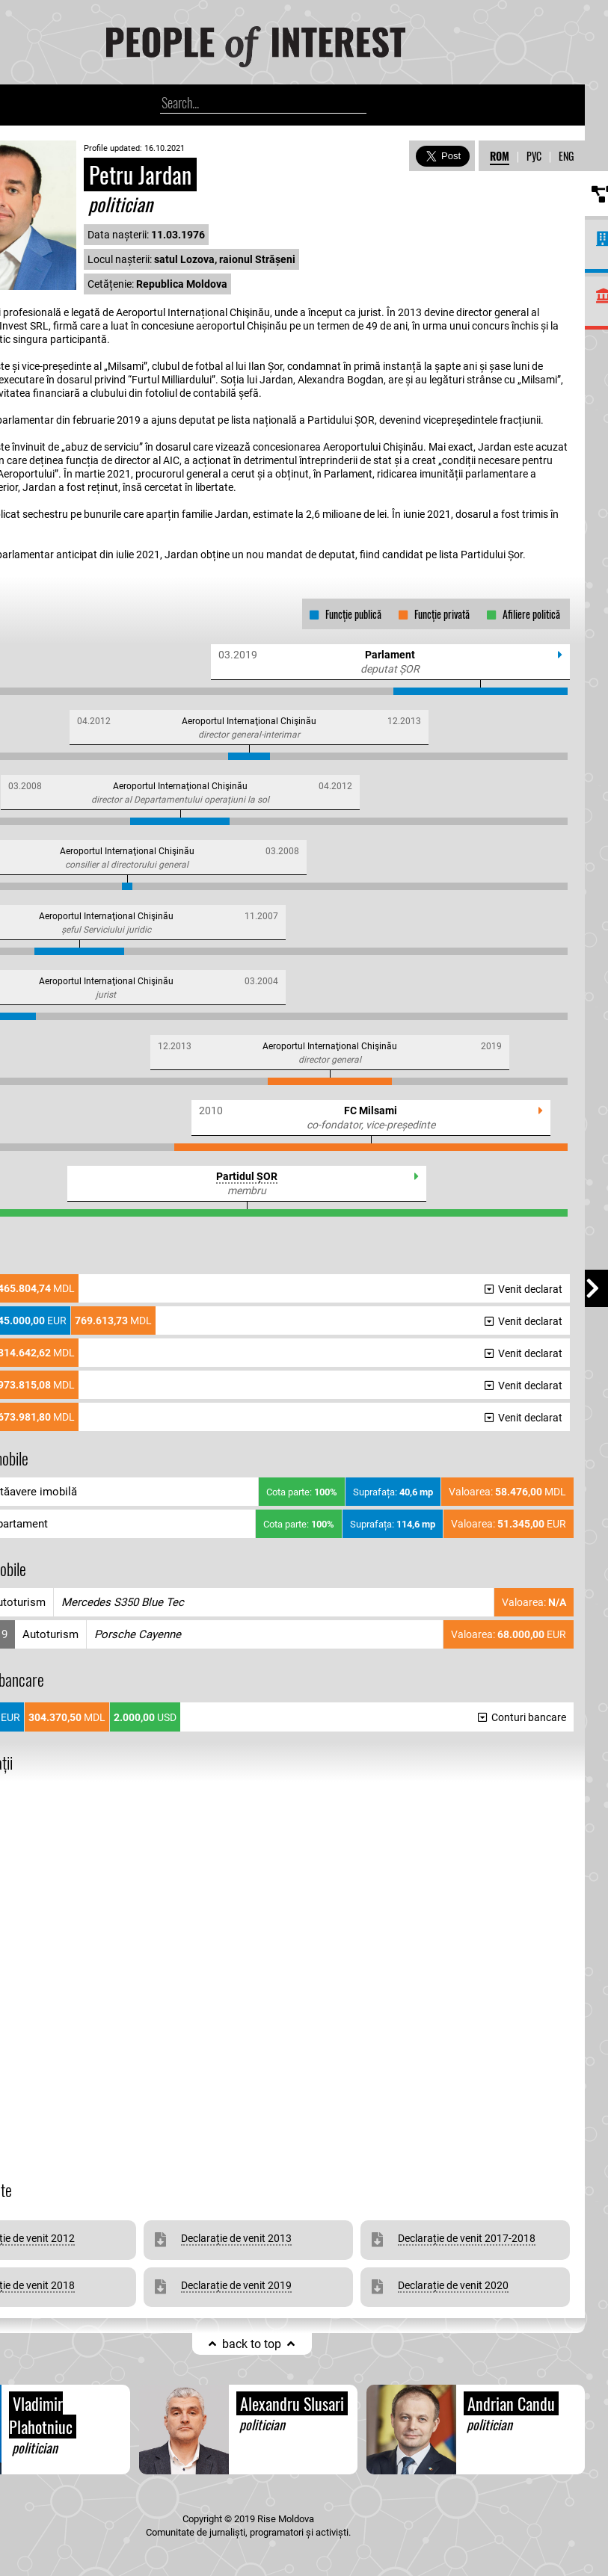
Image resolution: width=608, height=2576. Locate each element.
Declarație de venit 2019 (236, 2285)
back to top (252, 2344)
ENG (566, 156)
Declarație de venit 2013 (236, 2238)
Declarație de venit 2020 (453, 2285)
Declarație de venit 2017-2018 (466, 2238)
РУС (533, 156)
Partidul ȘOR (246, 1176)
